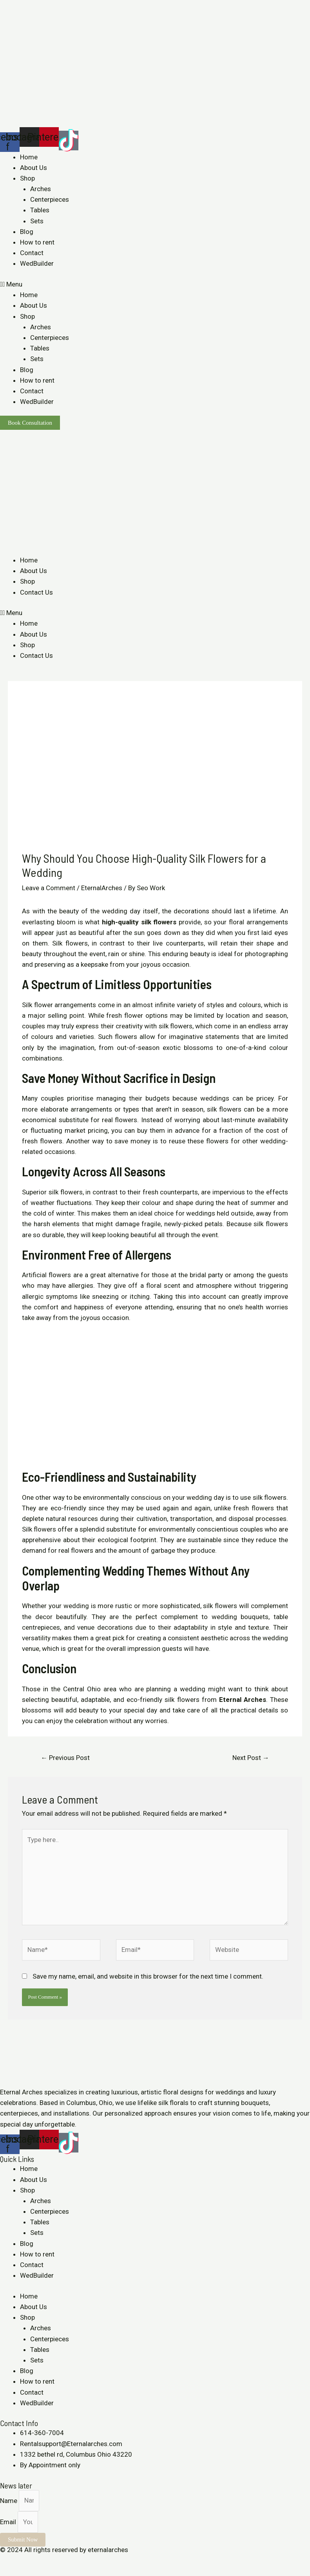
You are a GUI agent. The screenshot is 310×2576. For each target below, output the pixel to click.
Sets (37, 221)
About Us (33, 168)
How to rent (37, 242)
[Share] (25, 2561)
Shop (27, 178)
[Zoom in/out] (59, 2561)
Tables (39, 210)
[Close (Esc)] (8, 2561)
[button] (155, 284)
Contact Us (36, 592)
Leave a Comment (48, 888)
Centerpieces (49, 199)
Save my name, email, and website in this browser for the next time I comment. (148, 1976)
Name (9, 2500)
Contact (32, 253)
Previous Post (65, 1758)
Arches (40, 189)
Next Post (250, 1758)
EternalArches (101, 888)
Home (29, 157)
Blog (26, 232)
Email (9, 2522)
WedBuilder (37, 263)
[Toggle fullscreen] (42, 2561)
